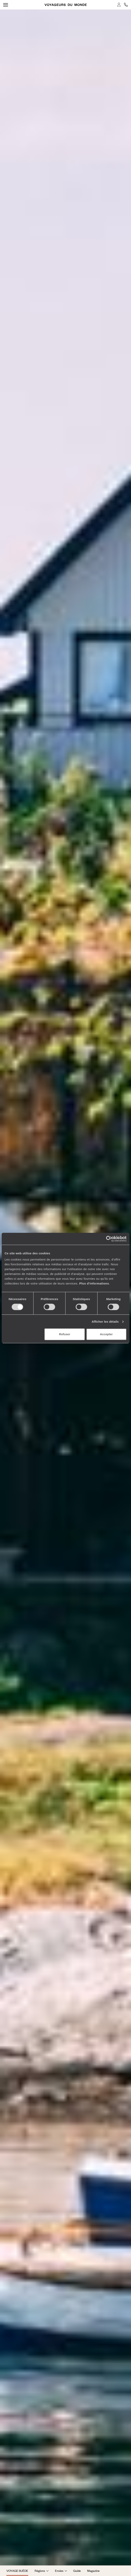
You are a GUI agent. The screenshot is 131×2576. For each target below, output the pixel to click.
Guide (77, 2571)
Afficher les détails (105, 1321)
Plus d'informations (94, 1283)
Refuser (64, 1334)
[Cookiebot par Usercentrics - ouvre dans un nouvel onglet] (108, 1239)
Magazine (93, 2571)
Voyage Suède (17, 2571)
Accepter (106, 1334)
